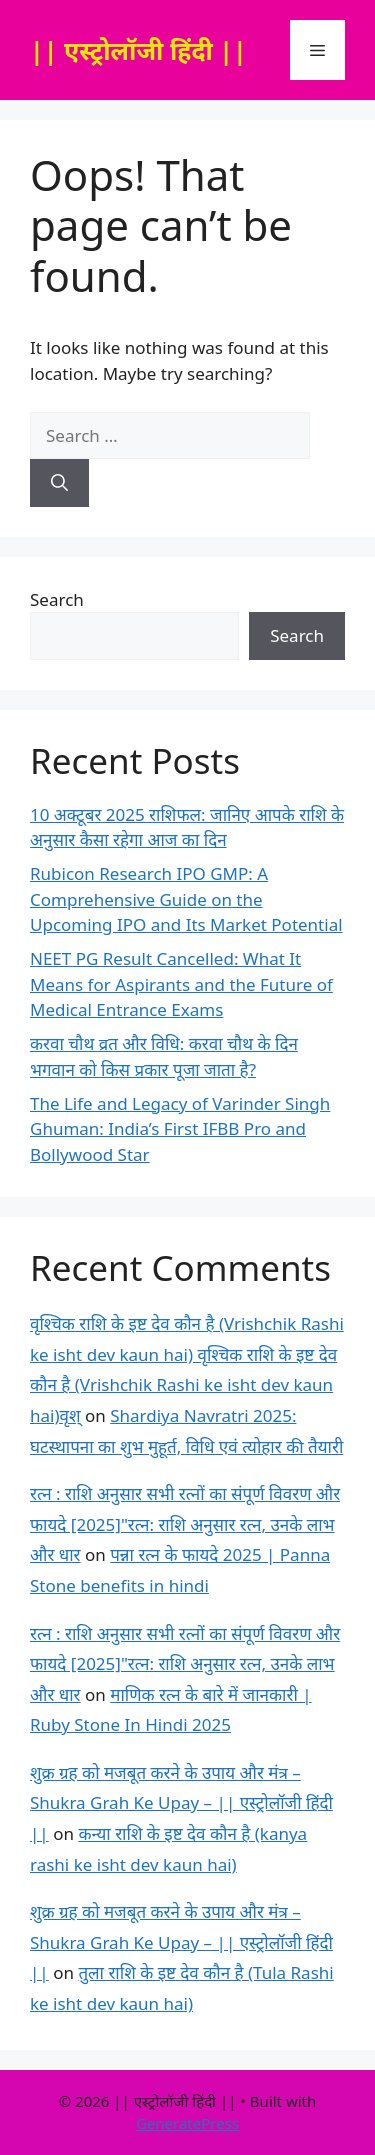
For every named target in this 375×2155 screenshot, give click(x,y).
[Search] (59, 483)
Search (57, 599)
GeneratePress (187, 2123)
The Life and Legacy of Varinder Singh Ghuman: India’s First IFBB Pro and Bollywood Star (180, 1129)
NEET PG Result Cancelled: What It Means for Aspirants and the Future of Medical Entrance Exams (181, 984)
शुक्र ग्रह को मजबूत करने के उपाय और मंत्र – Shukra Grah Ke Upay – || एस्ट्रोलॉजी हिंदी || (181, 1803)
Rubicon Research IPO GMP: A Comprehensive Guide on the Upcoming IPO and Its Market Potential (186, 899)
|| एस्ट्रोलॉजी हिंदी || (138, 50)
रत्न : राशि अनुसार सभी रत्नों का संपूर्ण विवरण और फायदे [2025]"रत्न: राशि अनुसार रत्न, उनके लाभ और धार (185, 1524)
